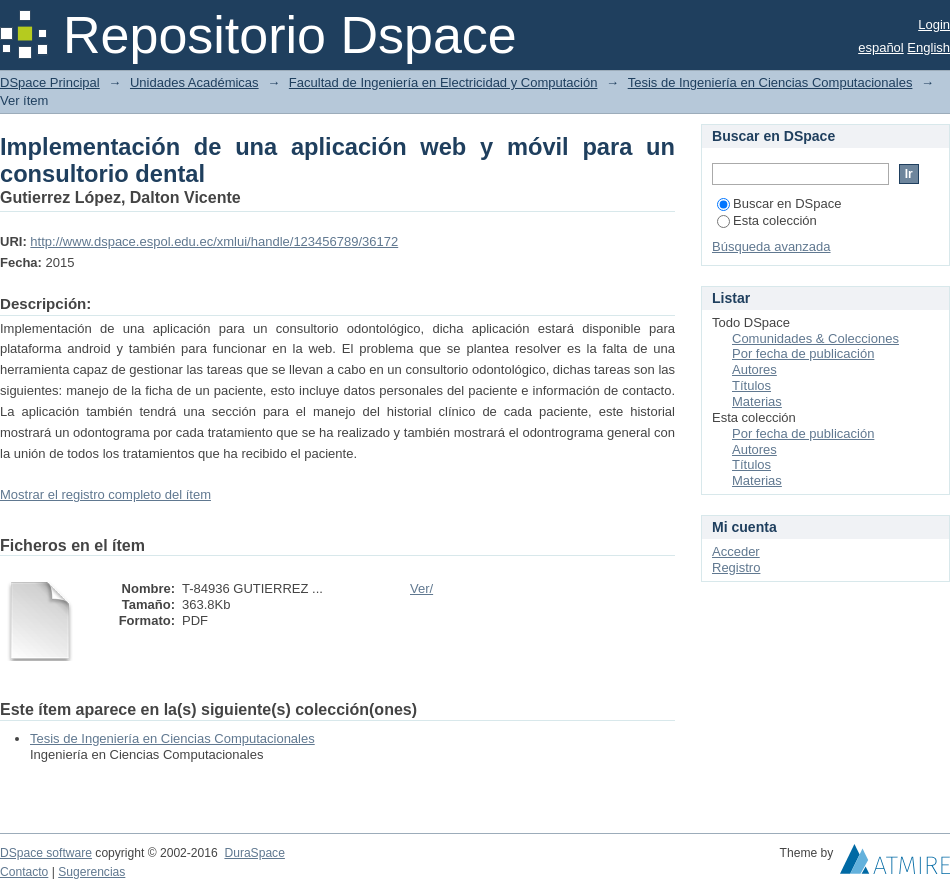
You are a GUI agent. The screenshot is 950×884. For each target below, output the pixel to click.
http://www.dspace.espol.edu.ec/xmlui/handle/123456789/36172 (214, 241)
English (928, 47)
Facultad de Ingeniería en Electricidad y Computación (443, 82)
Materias (757, 401)
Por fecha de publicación (803, 353)
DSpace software (46, 853)
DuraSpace (254, 853)
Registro (736, 567)
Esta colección (767, 220)
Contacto (24, 872)
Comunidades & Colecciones (815, 338)
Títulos (751, 385)
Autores (754, 369)
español (881, 47)
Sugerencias (91, 872)
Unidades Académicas (194, 82)
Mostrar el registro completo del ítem (105, 494)
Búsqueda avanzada (771, 246)
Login (934, 24)
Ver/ (421, 588)
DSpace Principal (50, 82)
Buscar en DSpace (779, 203)
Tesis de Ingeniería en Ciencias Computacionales (770, 82)
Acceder (736, 551)
